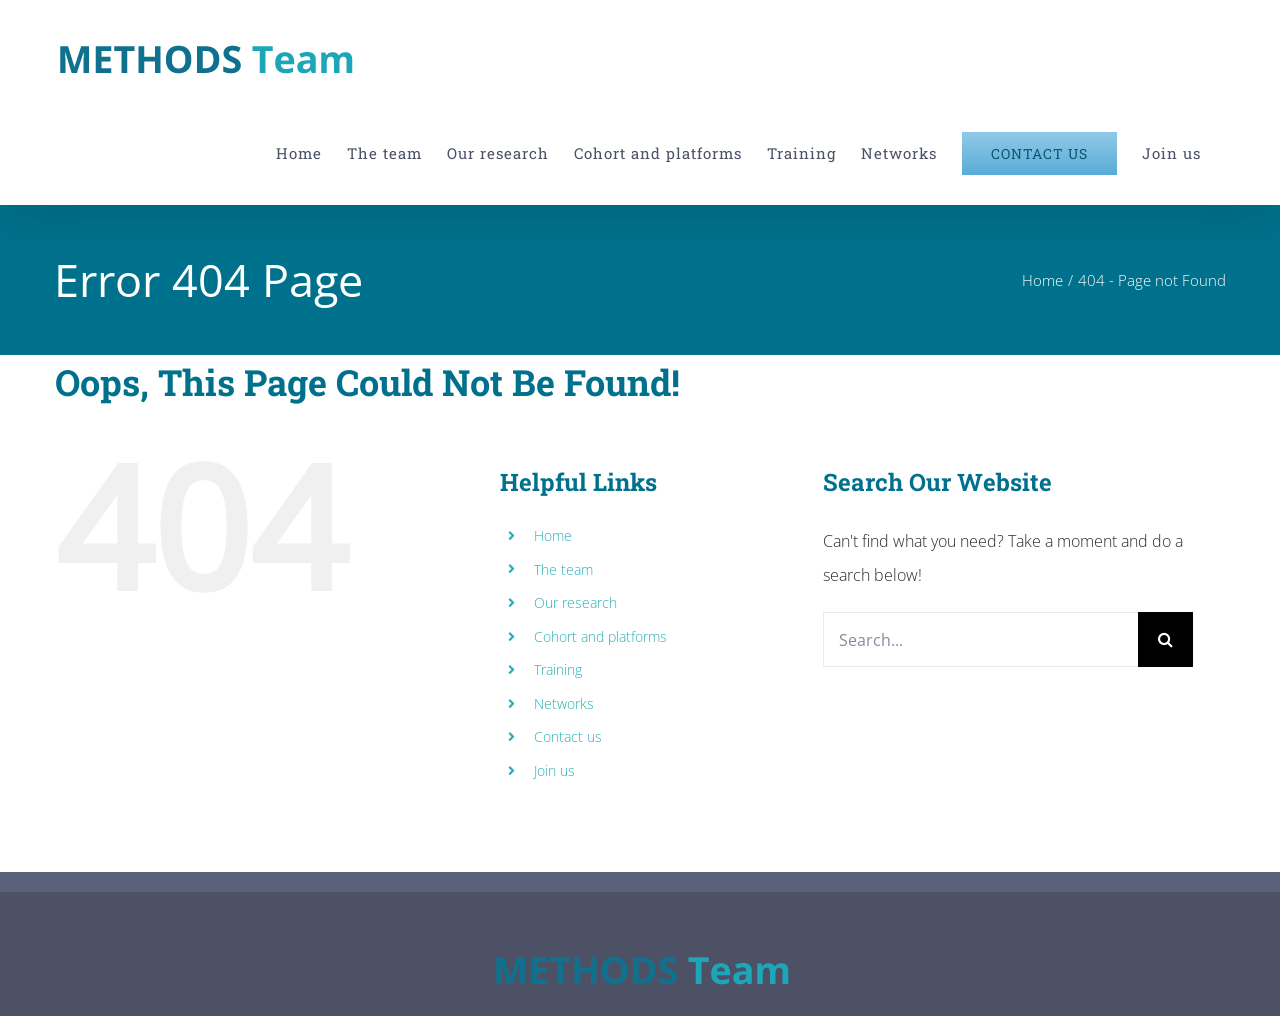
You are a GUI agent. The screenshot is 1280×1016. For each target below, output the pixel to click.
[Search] (1165, 639)
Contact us (568, 736)
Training (558, 669)
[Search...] (980, 639)
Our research (575, 602)
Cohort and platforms (600, 636)
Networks (564, 703)
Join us (554, 770)
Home (553, 535)
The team (563, 569)
